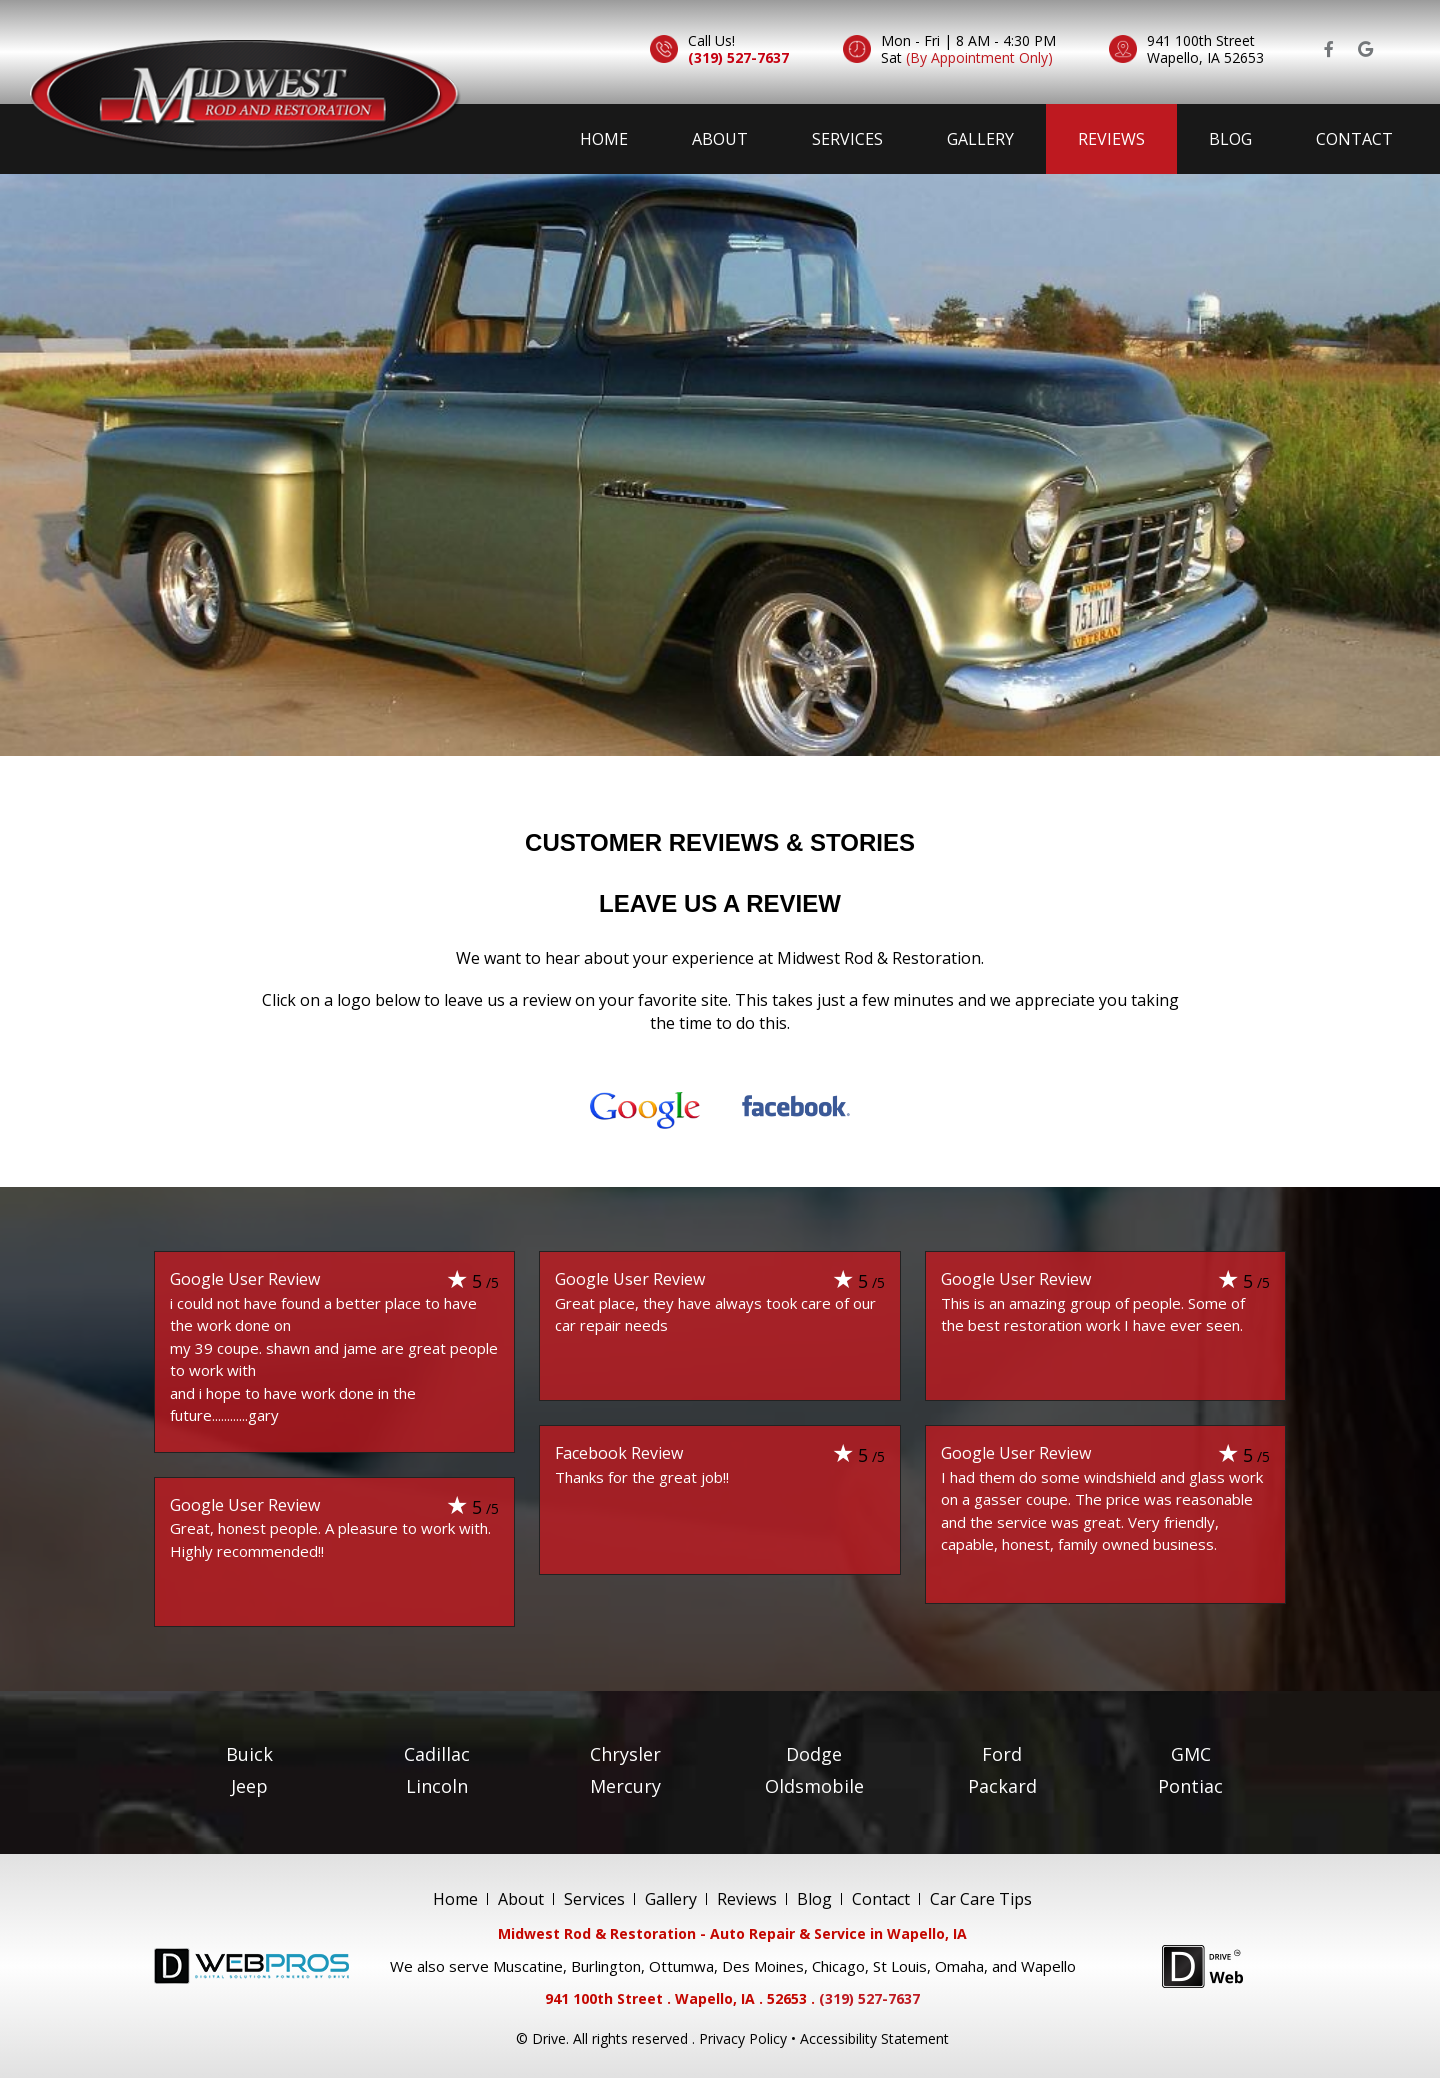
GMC (1191, 1753)
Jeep (249, 1785)
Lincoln (437, 1785)
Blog (1230, 139)
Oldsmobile (814, 1785)
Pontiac (1190, 1785)
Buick (249, 1753)
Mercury (625, 1785)
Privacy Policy (743, 2038)
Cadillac (437, 1753)
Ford (1002, 1753)
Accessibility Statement (874, 2038)
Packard (1002, 1785)
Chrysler (625, 1753)
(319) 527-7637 (738, 57)
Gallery (980, 139)
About (720, 139)
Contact (1354, 139)
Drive (549, 2038)
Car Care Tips (981, 1898)
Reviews (1111, 139)
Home (604, 139)
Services (847, 139)
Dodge (814, 1753)
